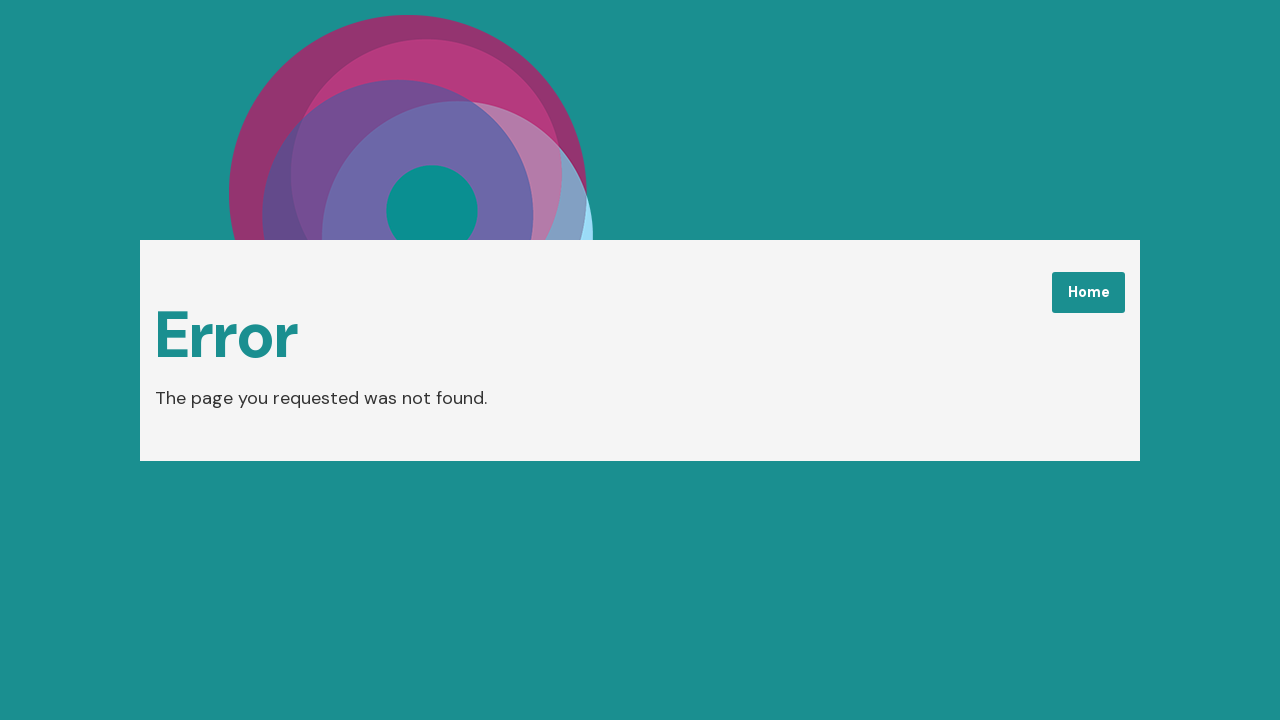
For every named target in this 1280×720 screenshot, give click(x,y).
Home (1089, 292)
